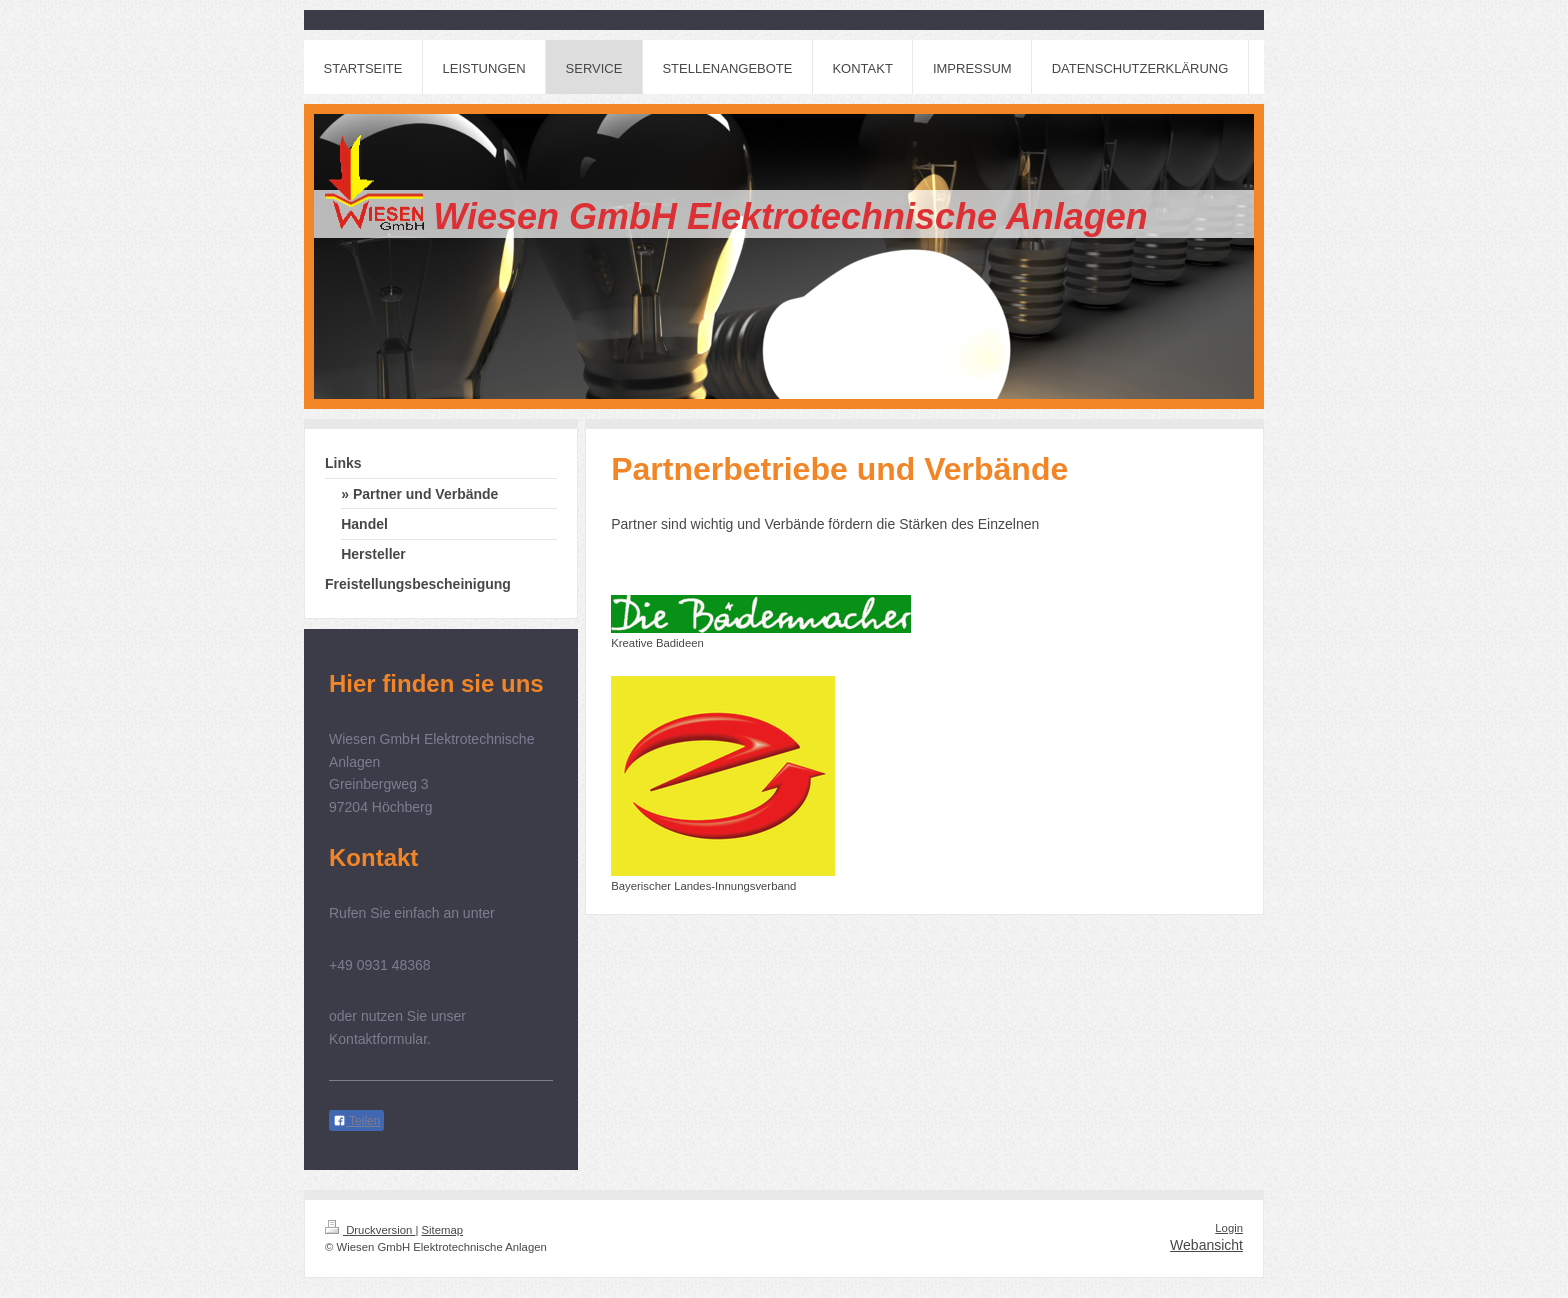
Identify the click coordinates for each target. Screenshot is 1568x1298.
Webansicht (1206, 1245)
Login (1229, 1228)
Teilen (356, 1121)
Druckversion (370, 1230)
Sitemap (443, 1230)
